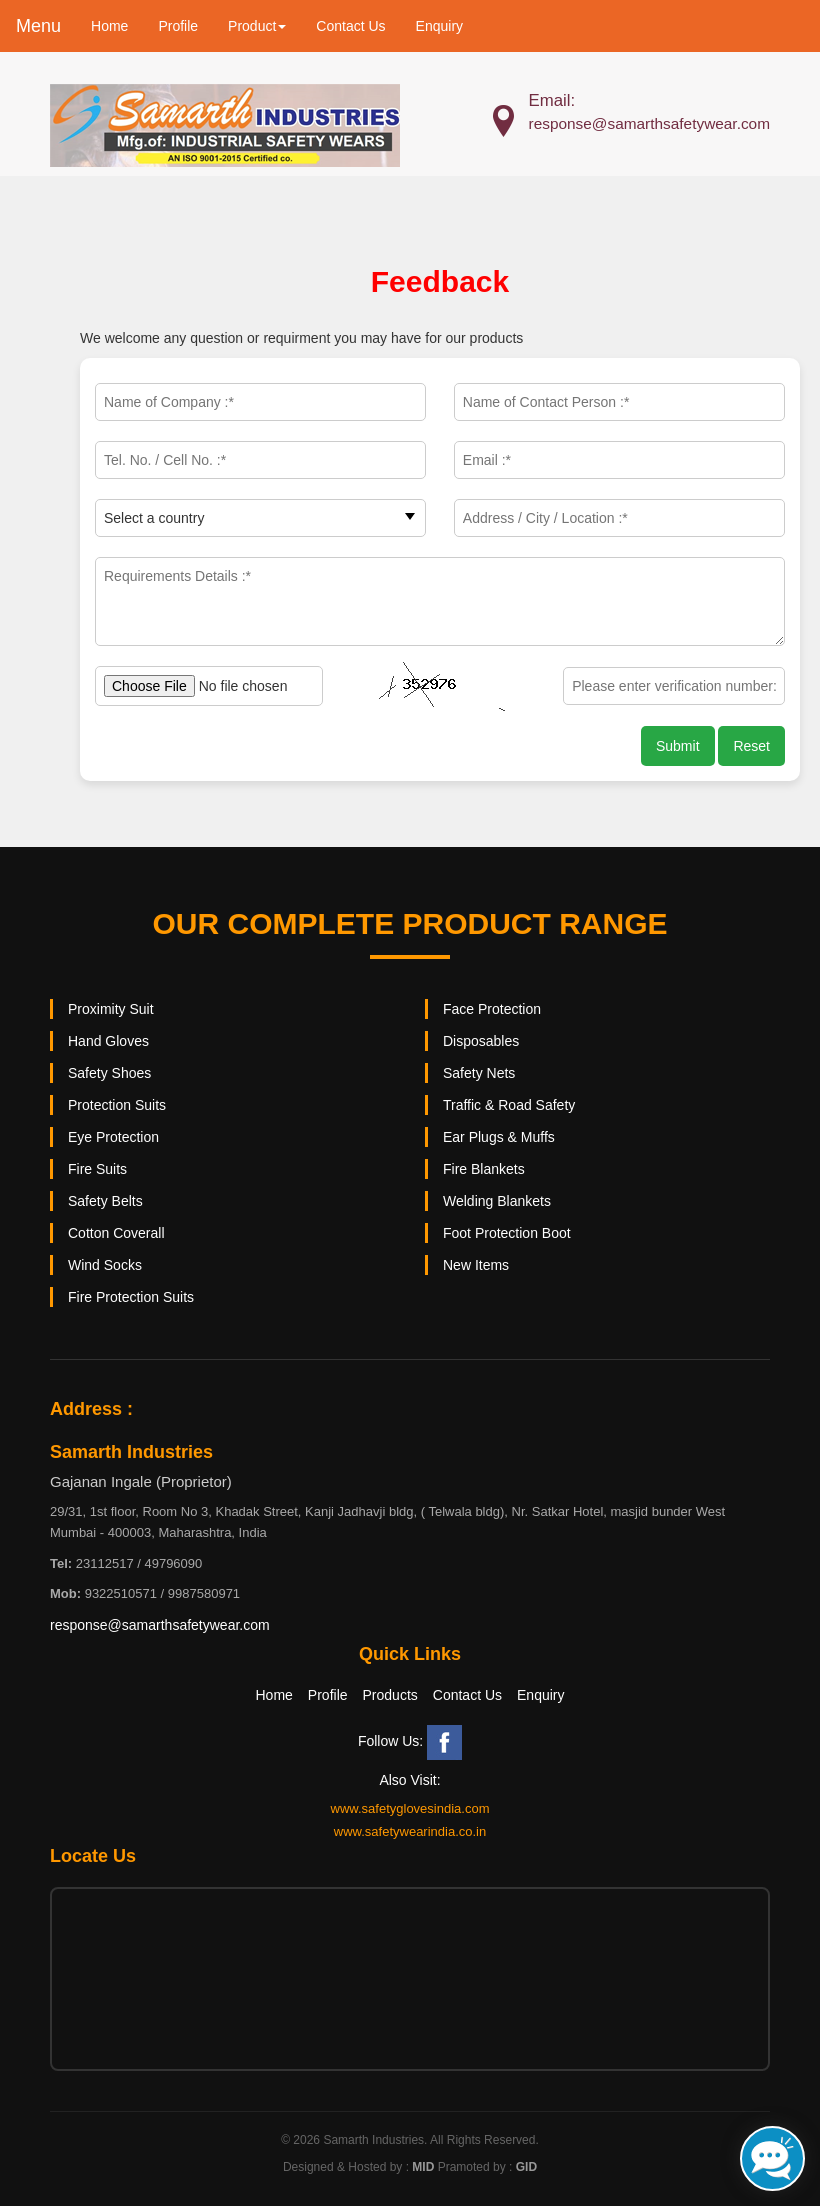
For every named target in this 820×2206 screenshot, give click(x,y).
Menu (38, 26)
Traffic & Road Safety (509, 1105)
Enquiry (439, 26)
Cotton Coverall (116, 1233)
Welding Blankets (497, 1201)
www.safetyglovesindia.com (410, 1808)
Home (109, 26)
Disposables (481, 1041)
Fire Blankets (484, 1169)
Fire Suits (97, 1169)
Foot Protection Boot (507, 1233)
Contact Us (350, 26)
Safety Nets (479, 1073)
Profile (178, 26)
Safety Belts (105, 1201)
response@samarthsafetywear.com (160, 1625)
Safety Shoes (109, 1073)
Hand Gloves (108, 1041)
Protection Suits (117, 1105)
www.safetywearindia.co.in (410, 1831)
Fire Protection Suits (131, 1297)
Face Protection (492, 1009)
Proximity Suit (111, 1009)
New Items (476, 1265)
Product (257, 26)
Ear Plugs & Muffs (499, 1137)
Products (390, 1695)
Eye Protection (113, 1137)
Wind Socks (105, 1265)
